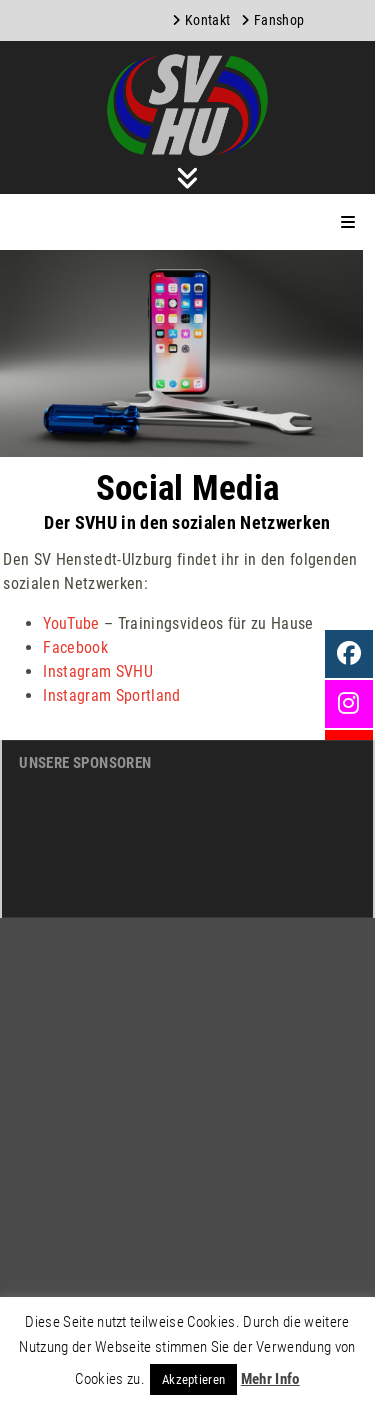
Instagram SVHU (97, 671)
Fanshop (279, 20)
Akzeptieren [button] (194, 1379)
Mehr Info (270, 1379)
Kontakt (207, 20)
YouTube (71, 623)
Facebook (75, 647)
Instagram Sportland (111, 695)
